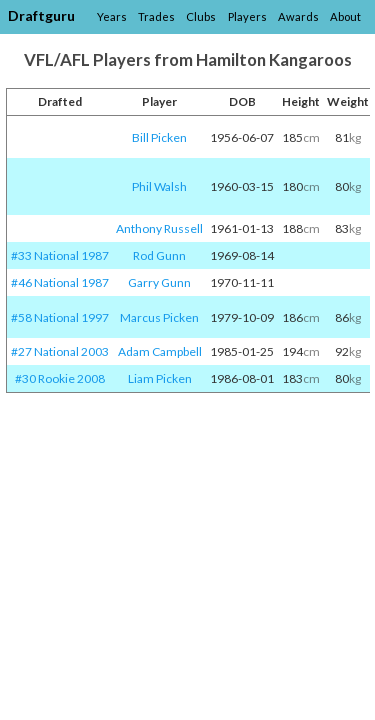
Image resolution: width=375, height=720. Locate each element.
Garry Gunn (159, 282)
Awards (298, 16)
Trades (156, 16)
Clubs (201, 16)
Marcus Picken (159, 317)
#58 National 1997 (60, 317)
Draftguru (41, 15)
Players (247, 16)
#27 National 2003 (60, 351)
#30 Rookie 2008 (60, 378)
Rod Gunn (159, 255)
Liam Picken (160, 378)
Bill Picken (159, 137)
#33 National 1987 (60, 255)
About (345, 16)
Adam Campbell (160, 351)
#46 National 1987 (60, 282)
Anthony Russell (159, 228)
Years (112, 16)
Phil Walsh (159, 186)
